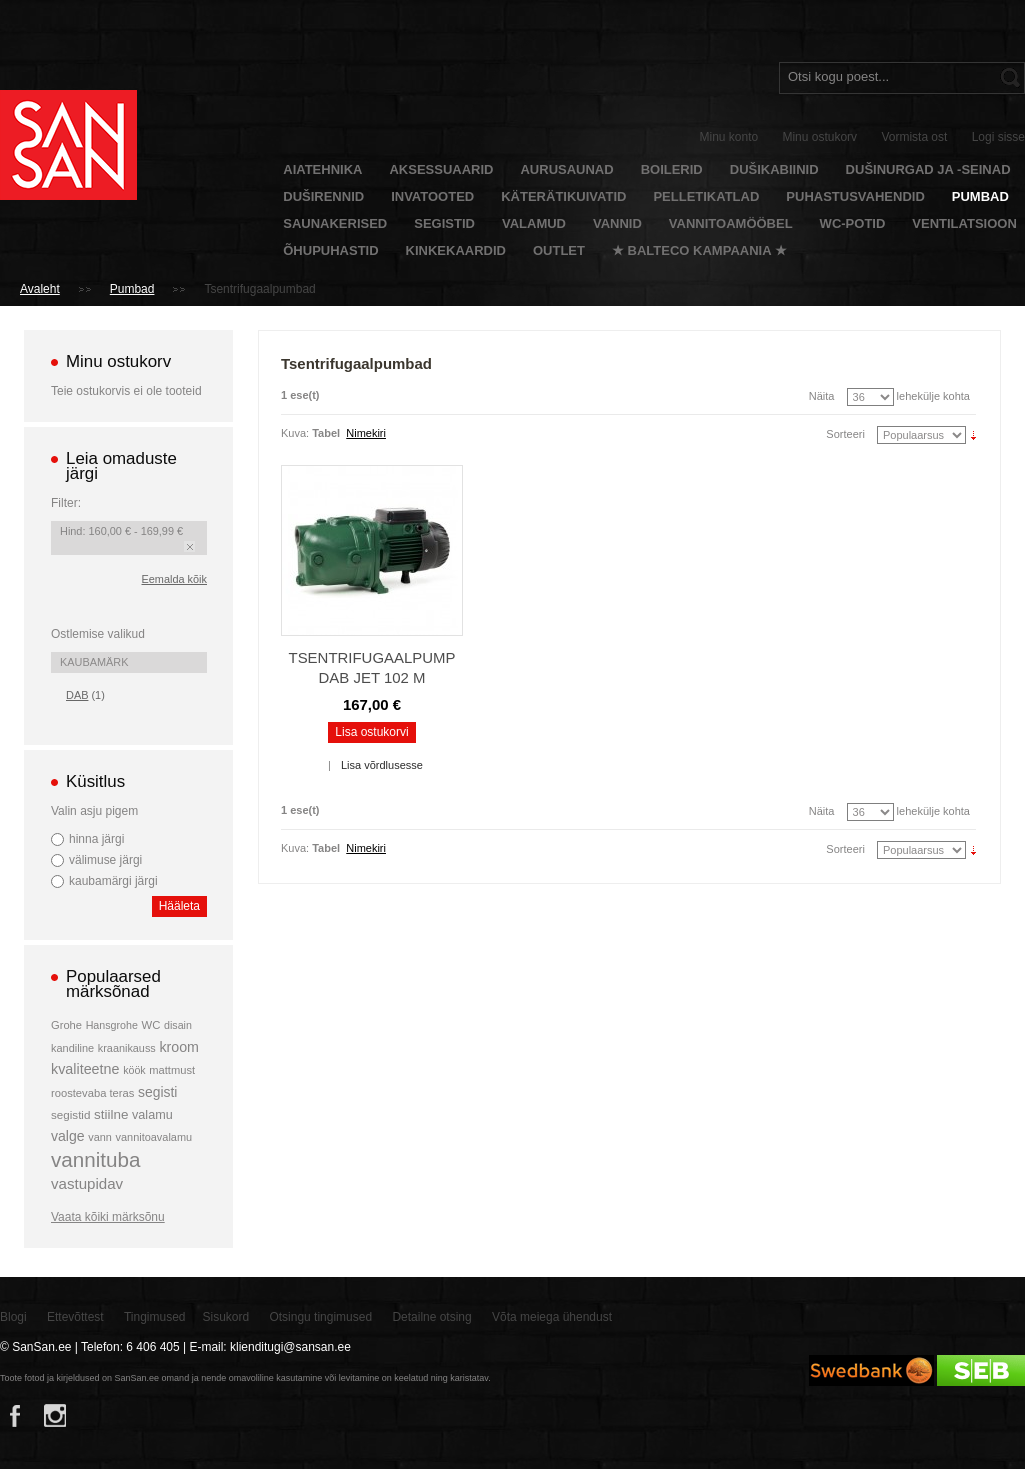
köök (134, 1070)
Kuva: (295, 433)
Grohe (66, 1025)
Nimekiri (366, 433)
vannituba (96, 1159)
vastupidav (87, 1183)
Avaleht (40, 289)
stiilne (111, 1114)
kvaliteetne (85, 1069)
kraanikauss (127, 1048)
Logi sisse (998, 137)
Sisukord (225, 1317)
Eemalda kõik (174, 579)
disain (178, 1025)
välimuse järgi (105, 860)
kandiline (72, 1048)
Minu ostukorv (819, 137)
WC (151, 1025)
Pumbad (132, 289)
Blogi (13, 1317)
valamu (152, 1115)
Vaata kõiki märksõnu (108, 1217)
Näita (822, 396)
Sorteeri (845, 434)
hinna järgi (96, 839)
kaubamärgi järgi (113, 881)
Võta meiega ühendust (552, 1317)
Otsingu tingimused (320, 1317)
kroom (179, 1047)
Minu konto (729, 137)
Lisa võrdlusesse (382, 765)
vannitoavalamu (154, 1137)
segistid (70, 1114)
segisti (157, 1092)
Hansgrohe (112, 1025)
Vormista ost (914, 137)
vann (100, 1137)
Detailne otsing (431, 1317)
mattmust (172, 1070)
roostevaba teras (92, 1093)
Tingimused (155, 1317)
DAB (77, 695)
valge (68, 1136)
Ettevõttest (75, 1317)
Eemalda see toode (189, 546)
